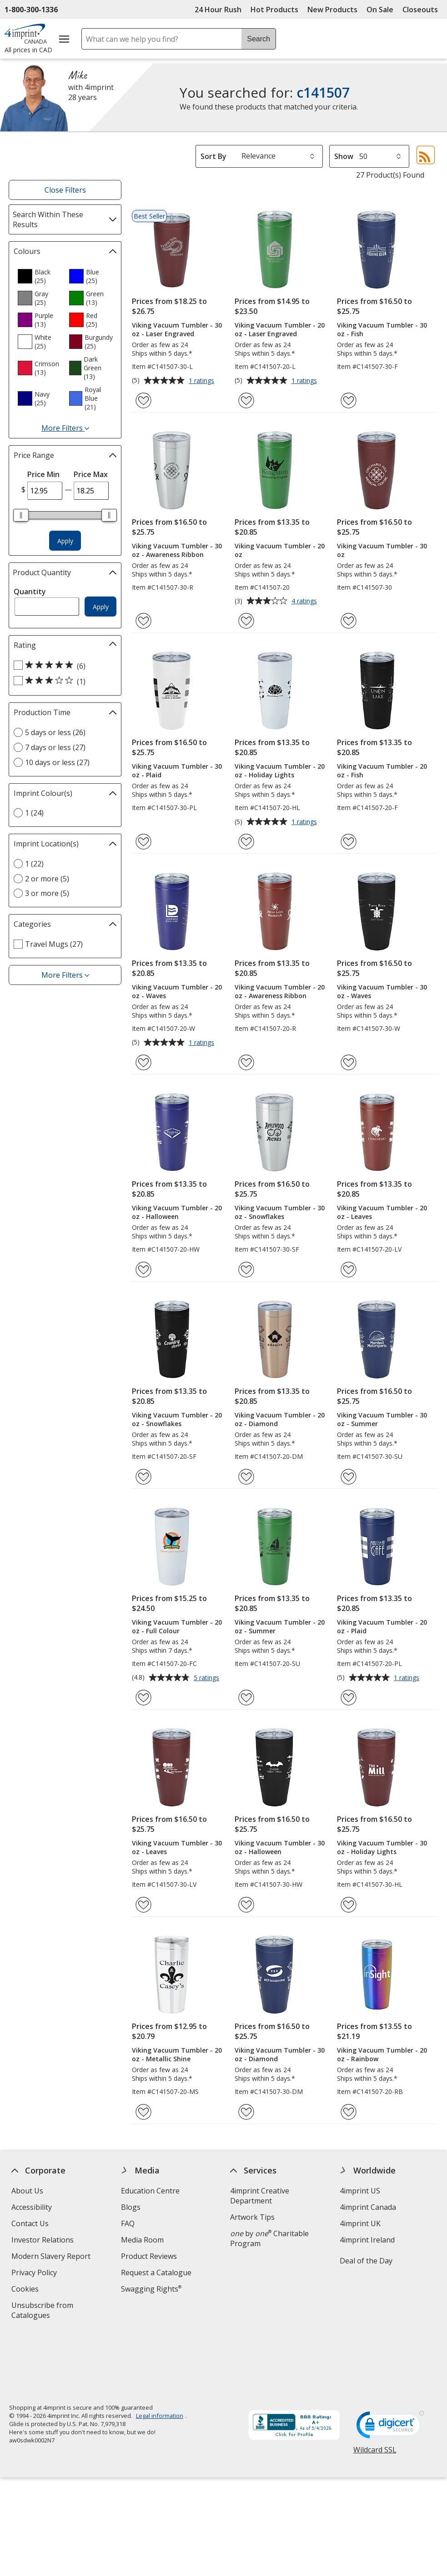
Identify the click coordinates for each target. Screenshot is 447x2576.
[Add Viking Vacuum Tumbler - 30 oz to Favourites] (348, 621)
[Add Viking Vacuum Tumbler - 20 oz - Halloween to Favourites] (143, 1269)
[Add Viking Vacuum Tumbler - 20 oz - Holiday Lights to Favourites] (246, 841)
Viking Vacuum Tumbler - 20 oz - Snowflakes (177, 1419)
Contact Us (30, 2223)
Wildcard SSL (374, 2391)
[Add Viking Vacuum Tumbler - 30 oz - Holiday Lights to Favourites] (348, 1904)
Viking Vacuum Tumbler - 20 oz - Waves (177, 991)
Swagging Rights (151, 2289)
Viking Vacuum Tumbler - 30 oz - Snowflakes (280, 1212)
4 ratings (305, 601)
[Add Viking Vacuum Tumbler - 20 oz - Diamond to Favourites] (246, 1476)
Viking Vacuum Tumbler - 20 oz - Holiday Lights (280, 770)
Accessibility (31, 2207)
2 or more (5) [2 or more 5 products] (47, 878)
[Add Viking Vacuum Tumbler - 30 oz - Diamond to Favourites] (246, 2112)
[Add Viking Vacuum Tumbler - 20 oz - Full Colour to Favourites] (143, 1697)
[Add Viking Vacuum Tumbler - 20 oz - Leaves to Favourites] (348, 1269)
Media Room (142, 2240)
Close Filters (65, 190)
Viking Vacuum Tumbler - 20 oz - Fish (382, 770)
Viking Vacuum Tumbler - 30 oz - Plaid (177, 770)
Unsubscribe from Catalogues (45, 2311)
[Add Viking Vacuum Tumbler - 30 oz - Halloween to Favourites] (246, 1904)
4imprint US (360, 2191)
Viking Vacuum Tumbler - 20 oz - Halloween (177, 1212)
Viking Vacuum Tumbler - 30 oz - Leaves (177, 1847)
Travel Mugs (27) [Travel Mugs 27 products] (54, 944)
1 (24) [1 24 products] (34, 812)
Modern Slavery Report (52, 2257)
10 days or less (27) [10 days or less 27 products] (57, 762)
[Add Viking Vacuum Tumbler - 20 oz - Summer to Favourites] (246, 1697)
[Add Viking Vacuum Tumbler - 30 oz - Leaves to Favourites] (143, 1904)
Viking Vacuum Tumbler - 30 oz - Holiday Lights (382, 1847)
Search (258, 39)
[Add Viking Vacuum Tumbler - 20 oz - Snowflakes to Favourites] (143, 1476)
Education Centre (150, 2191)
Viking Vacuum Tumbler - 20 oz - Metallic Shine (177, 2054)
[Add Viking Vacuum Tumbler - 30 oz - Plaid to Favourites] (143, 841)
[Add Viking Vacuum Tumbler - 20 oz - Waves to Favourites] (143, 1062)
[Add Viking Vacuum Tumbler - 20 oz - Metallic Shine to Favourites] (143, 2112)
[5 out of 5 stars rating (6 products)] (63, 666)
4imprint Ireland (367, 2240)
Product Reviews (148, 2256)
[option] (39, 276)
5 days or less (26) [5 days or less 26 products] (55, 732)
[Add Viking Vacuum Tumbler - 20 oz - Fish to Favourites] (348, 841)
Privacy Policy (35, 2274)
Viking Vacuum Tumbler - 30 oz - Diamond (280, 2054)
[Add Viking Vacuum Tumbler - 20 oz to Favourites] (246, 621)
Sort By (213, 156)
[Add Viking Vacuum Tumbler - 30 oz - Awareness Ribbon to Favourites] (143, 621)
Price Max (91, 474)
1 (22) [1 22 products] (34, 863)
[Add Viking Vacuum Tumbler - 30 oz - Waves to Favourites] (348, 1062)
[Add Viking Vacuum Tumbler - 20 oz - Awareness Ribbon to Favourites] (246, 1062)
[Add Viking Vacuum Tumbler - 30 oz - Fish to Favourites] (348, 400)
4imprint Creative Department (259, 2196)
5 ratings (207, 1678)
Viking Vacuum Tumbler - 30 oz (382, 550)
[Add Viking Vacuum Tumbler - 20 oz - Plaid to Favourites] (348, 1697)
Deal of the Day (366, 2261)
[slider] (21, 515)
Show (343, 156)
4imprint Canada (368, 2207)
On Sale (380, 10)
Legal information (159, 2354)
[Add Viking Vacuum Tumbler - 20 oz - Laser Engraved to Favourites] (246, 400)
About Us (27, 2191)
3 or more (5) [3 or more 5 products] (47, 893)
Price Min (43, 474)
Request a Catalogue (156, 2273)
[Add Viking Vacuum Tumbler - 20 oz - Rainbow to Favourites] (348, 2112)
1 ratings (202, 381)
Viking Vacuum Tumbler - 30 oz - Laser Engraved (177, 329)
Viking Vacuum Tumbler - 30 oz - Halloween (280, 1847)
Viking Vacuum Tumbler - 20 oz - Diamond (280, 1419)
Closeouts (420, 10)
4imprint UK (360, 2223)
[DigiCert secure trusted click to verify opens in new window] (390, 2365)
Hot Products (274, 10)
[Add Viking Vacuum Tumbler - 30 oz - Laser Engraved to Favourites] (143, 400)
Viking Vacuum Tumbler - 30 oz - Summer (382, 1419)
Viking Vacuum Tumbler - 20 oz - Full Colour (177, 1626)
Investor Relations (43, 2241)
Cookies (26, 2290)
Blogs (130, 2207)
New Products (332, 10)
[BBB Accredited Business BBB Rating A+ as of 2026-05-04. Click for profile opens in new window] (294, 2364)
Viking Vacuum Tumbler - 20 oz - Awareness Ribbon (280, 991)
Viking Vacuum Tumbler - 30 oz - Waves (382, 991)
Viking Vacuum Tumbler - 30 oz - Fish (382, 329)
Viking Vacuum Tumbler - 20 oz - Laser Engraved (280, 329)
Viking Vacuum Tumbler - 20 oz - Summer (280, 1626)
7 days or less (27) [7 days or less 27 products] (55, 747)
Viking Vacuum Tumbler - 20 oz (280, 550)
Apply (65, 541)
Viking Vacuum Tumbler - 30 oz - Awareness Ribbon (177, 550)
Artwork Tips (252, 2217)
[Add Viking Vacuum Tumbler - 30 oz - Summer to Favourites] (348, 1476)
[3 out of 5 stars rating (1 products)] (63, 681)
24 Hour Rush (218, 10)
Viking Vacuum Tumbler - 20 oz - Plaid (382, 1626)
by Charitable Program (269, 2238)
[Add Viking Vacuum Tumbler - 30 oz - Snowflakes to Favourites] (246, 1269)
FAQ (127, 2223)
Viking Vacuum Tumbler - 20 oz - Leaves (382, 1212)
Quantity (30, 592)
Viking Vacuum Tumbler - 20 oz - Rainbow (382, 2054)
